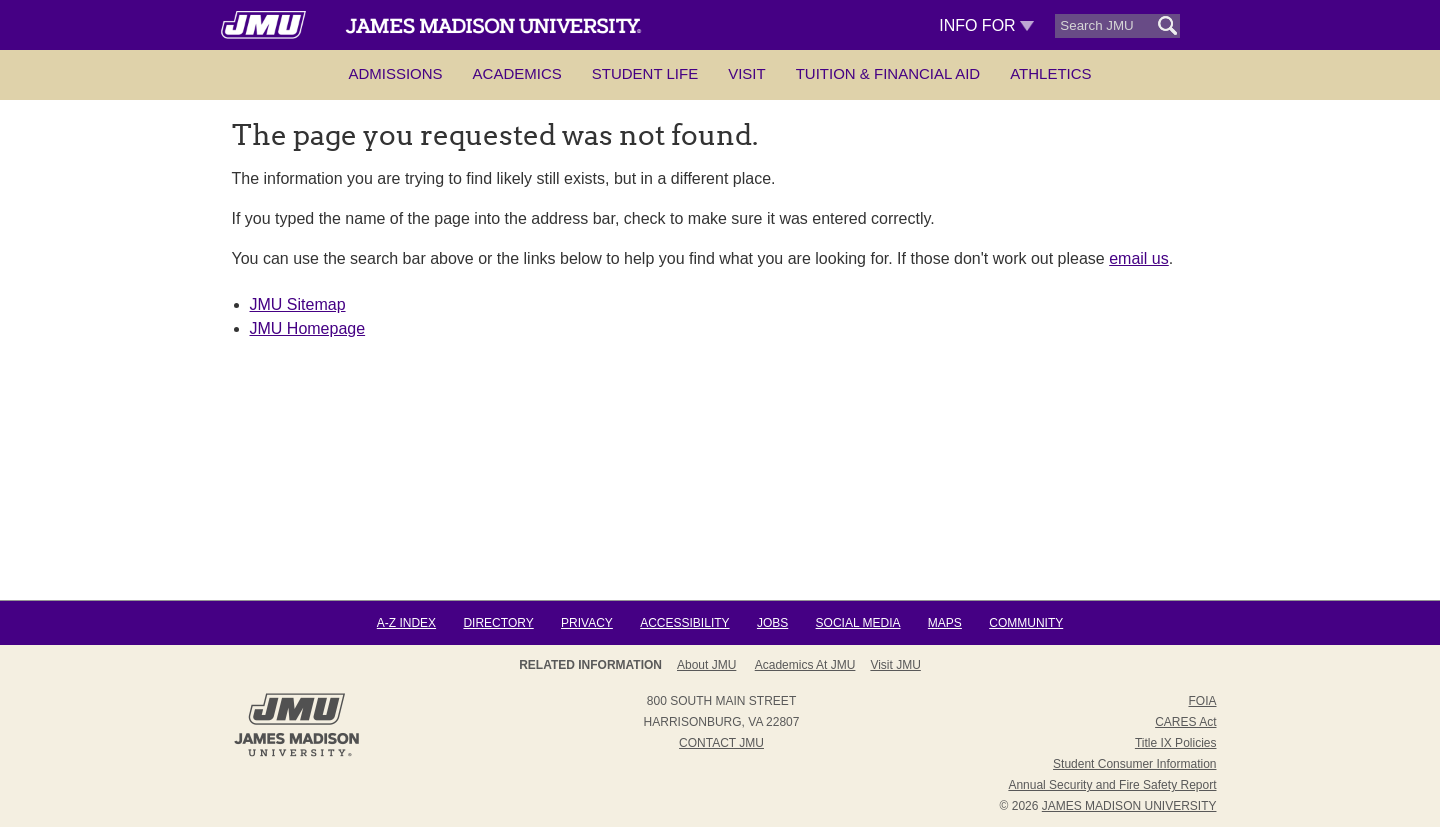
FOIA (1202, 701)
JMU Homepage (308, 328)
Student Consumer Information (1134, 764)
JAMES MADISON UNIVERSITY (1129, 806)
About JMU (706, 665)
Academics (517, 73)
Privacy (587, 623)
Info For (986, 25)
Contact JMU (721, 743)
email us (1139, 258)
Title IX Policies (1176, 743)
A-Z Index (406, 623)
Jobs (772, 623)
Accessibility (684, 623)
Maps (945, 623)
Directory (498, 623)
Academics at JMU (805, 665)
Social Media (858, 623)
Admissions (395, 73)
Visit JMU (895, 665)
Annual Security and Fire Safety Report (1112, 785)
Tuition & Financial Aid (888, 73)
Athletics (1050, 73)
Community (1026, 623)
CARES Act (1185, 722)
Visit (747, 73)
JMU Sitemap (298, 304)
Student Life (645, 73)
